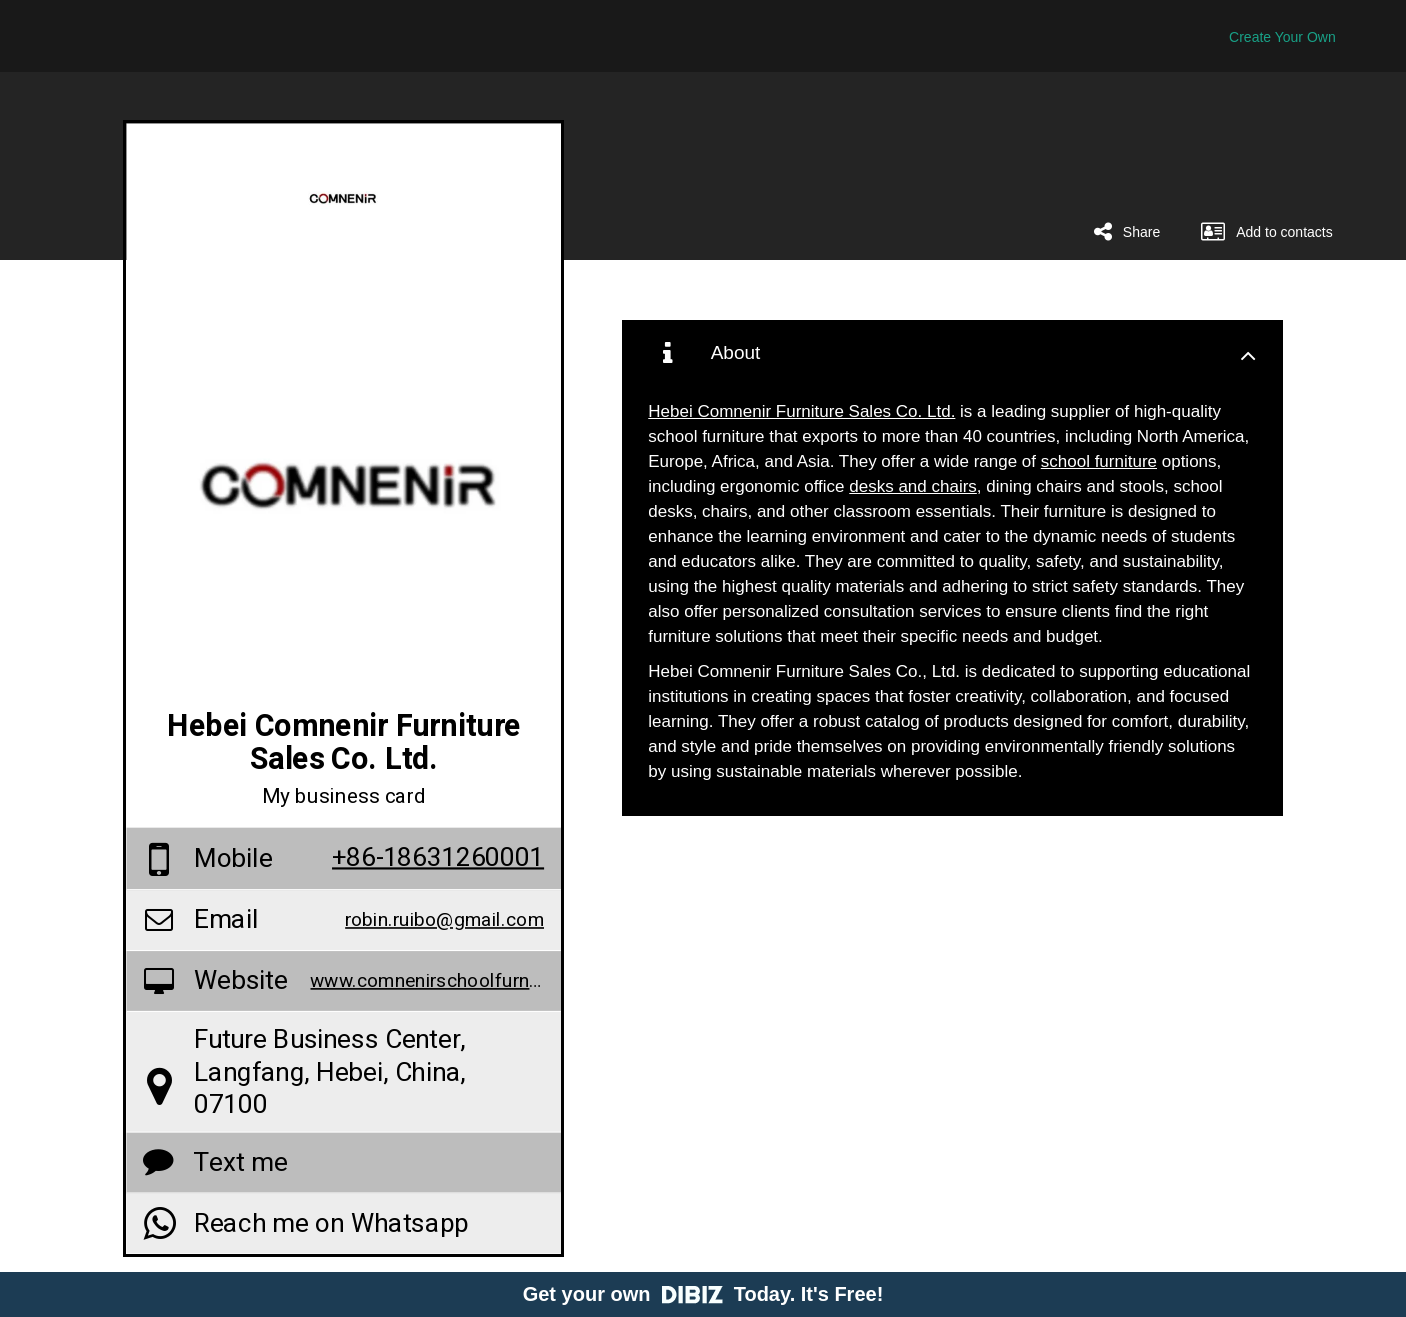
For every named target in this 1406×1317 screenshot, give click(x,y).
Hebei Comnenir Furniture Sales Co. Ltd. (801, 411)
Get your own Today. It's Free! (703, 1294)
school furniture (1099, 461)
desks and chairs (913, 486)
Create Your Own (1282, 37)
